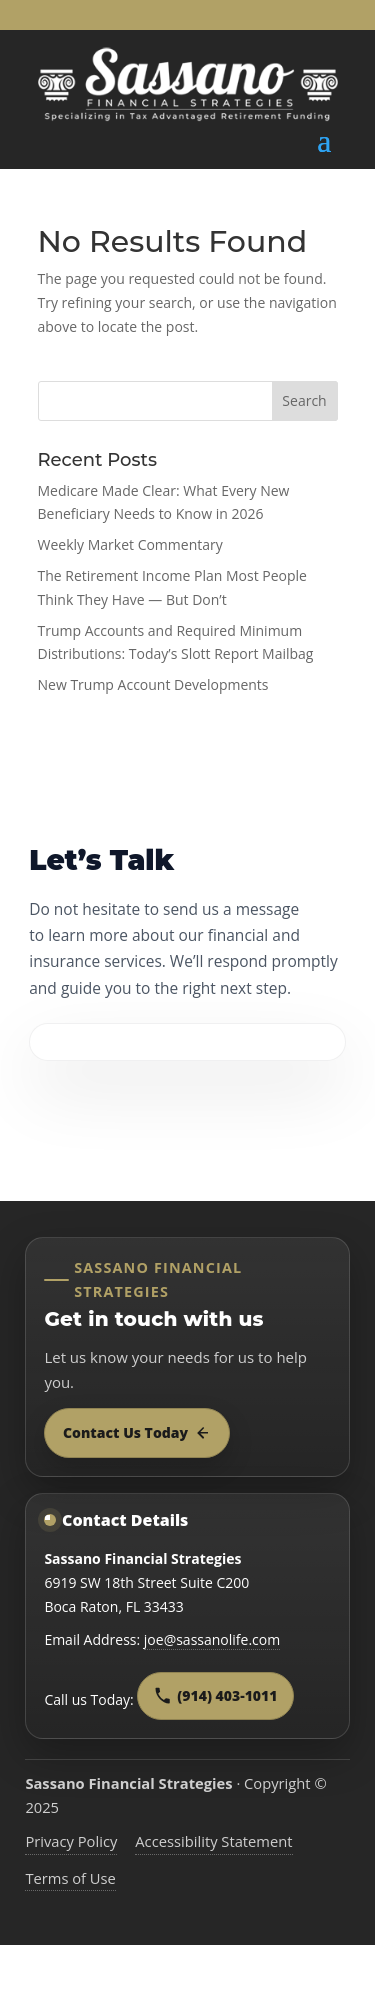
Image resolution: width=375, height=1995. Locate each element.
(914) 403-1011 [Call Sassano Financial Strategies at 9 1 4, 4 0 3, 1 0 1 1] (215, 1695)
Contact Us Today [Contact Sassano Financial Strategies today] (137, 1432)
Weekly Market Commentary (130, 544)
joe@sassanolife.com (212, 1639)
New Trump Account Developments (153, 684)
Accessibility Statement (213, 1841)
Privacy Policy (71, 1841)
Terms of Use (70, 1878)
